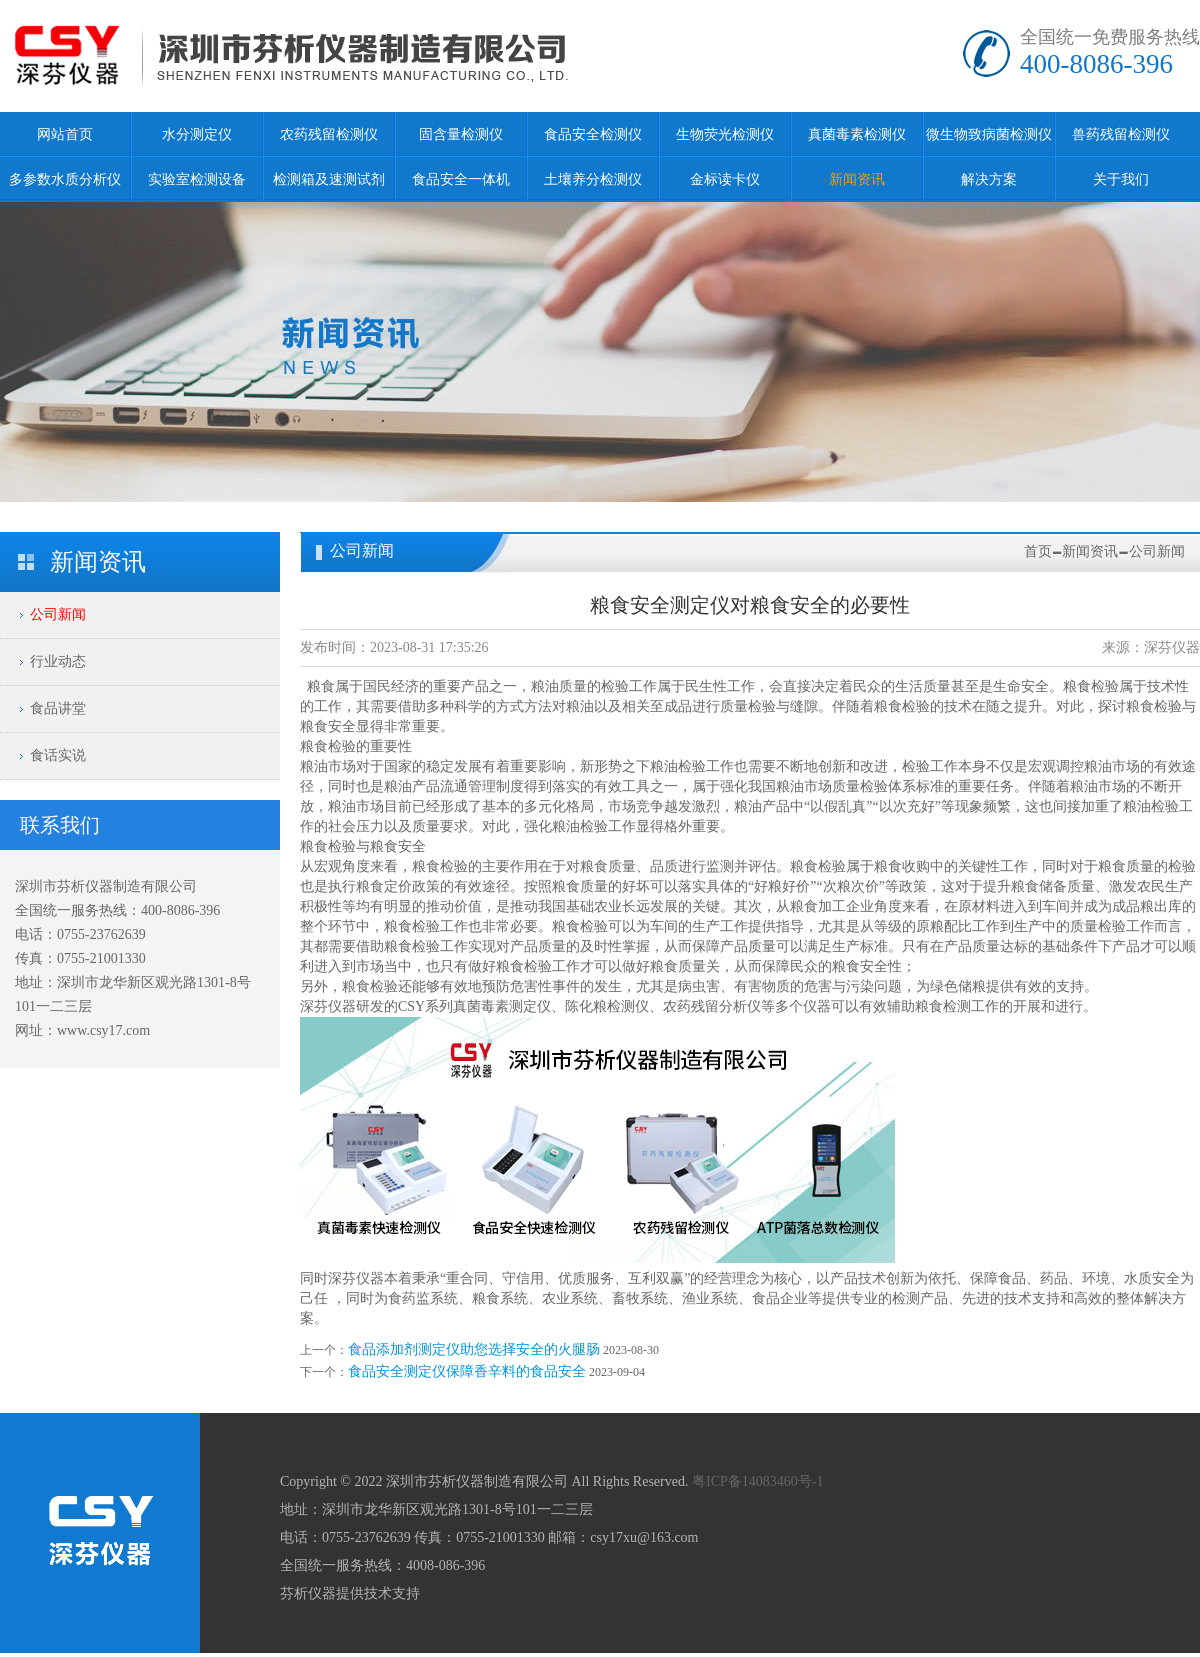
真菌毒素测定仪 (502, 1006)
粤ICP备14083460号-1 (757, 1481)
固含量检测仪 (461, 134)
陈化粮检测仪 (607, 1006)
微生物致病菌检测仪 (989, 134)
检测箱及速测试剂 (329, 179)
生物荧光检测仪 (725, 134)
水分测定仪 (197, 134)
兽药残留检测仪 (1121, 134)
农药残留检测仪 (329, 134)
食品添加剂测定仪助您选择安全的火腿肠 (474, 1349)
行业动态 (58, 661)
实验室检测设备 (197, 179)
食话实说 (58, 755)
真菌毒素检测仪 (857, 134)
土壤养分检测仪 (593, 179)
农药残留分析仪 (712, 1006)
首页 (1038, 551)
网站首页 (65, 134)
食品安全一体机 (461, 179)
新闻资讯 (857, 179)
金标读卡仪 (725, 179)
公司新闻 (58, 614)
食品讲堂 (58, 708)
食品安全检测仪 (593, 134)
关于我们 (1121, 179)
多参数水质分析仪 (65, 179)
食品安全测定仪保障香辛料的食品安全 (467, 1371)
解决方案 (989, 179)
